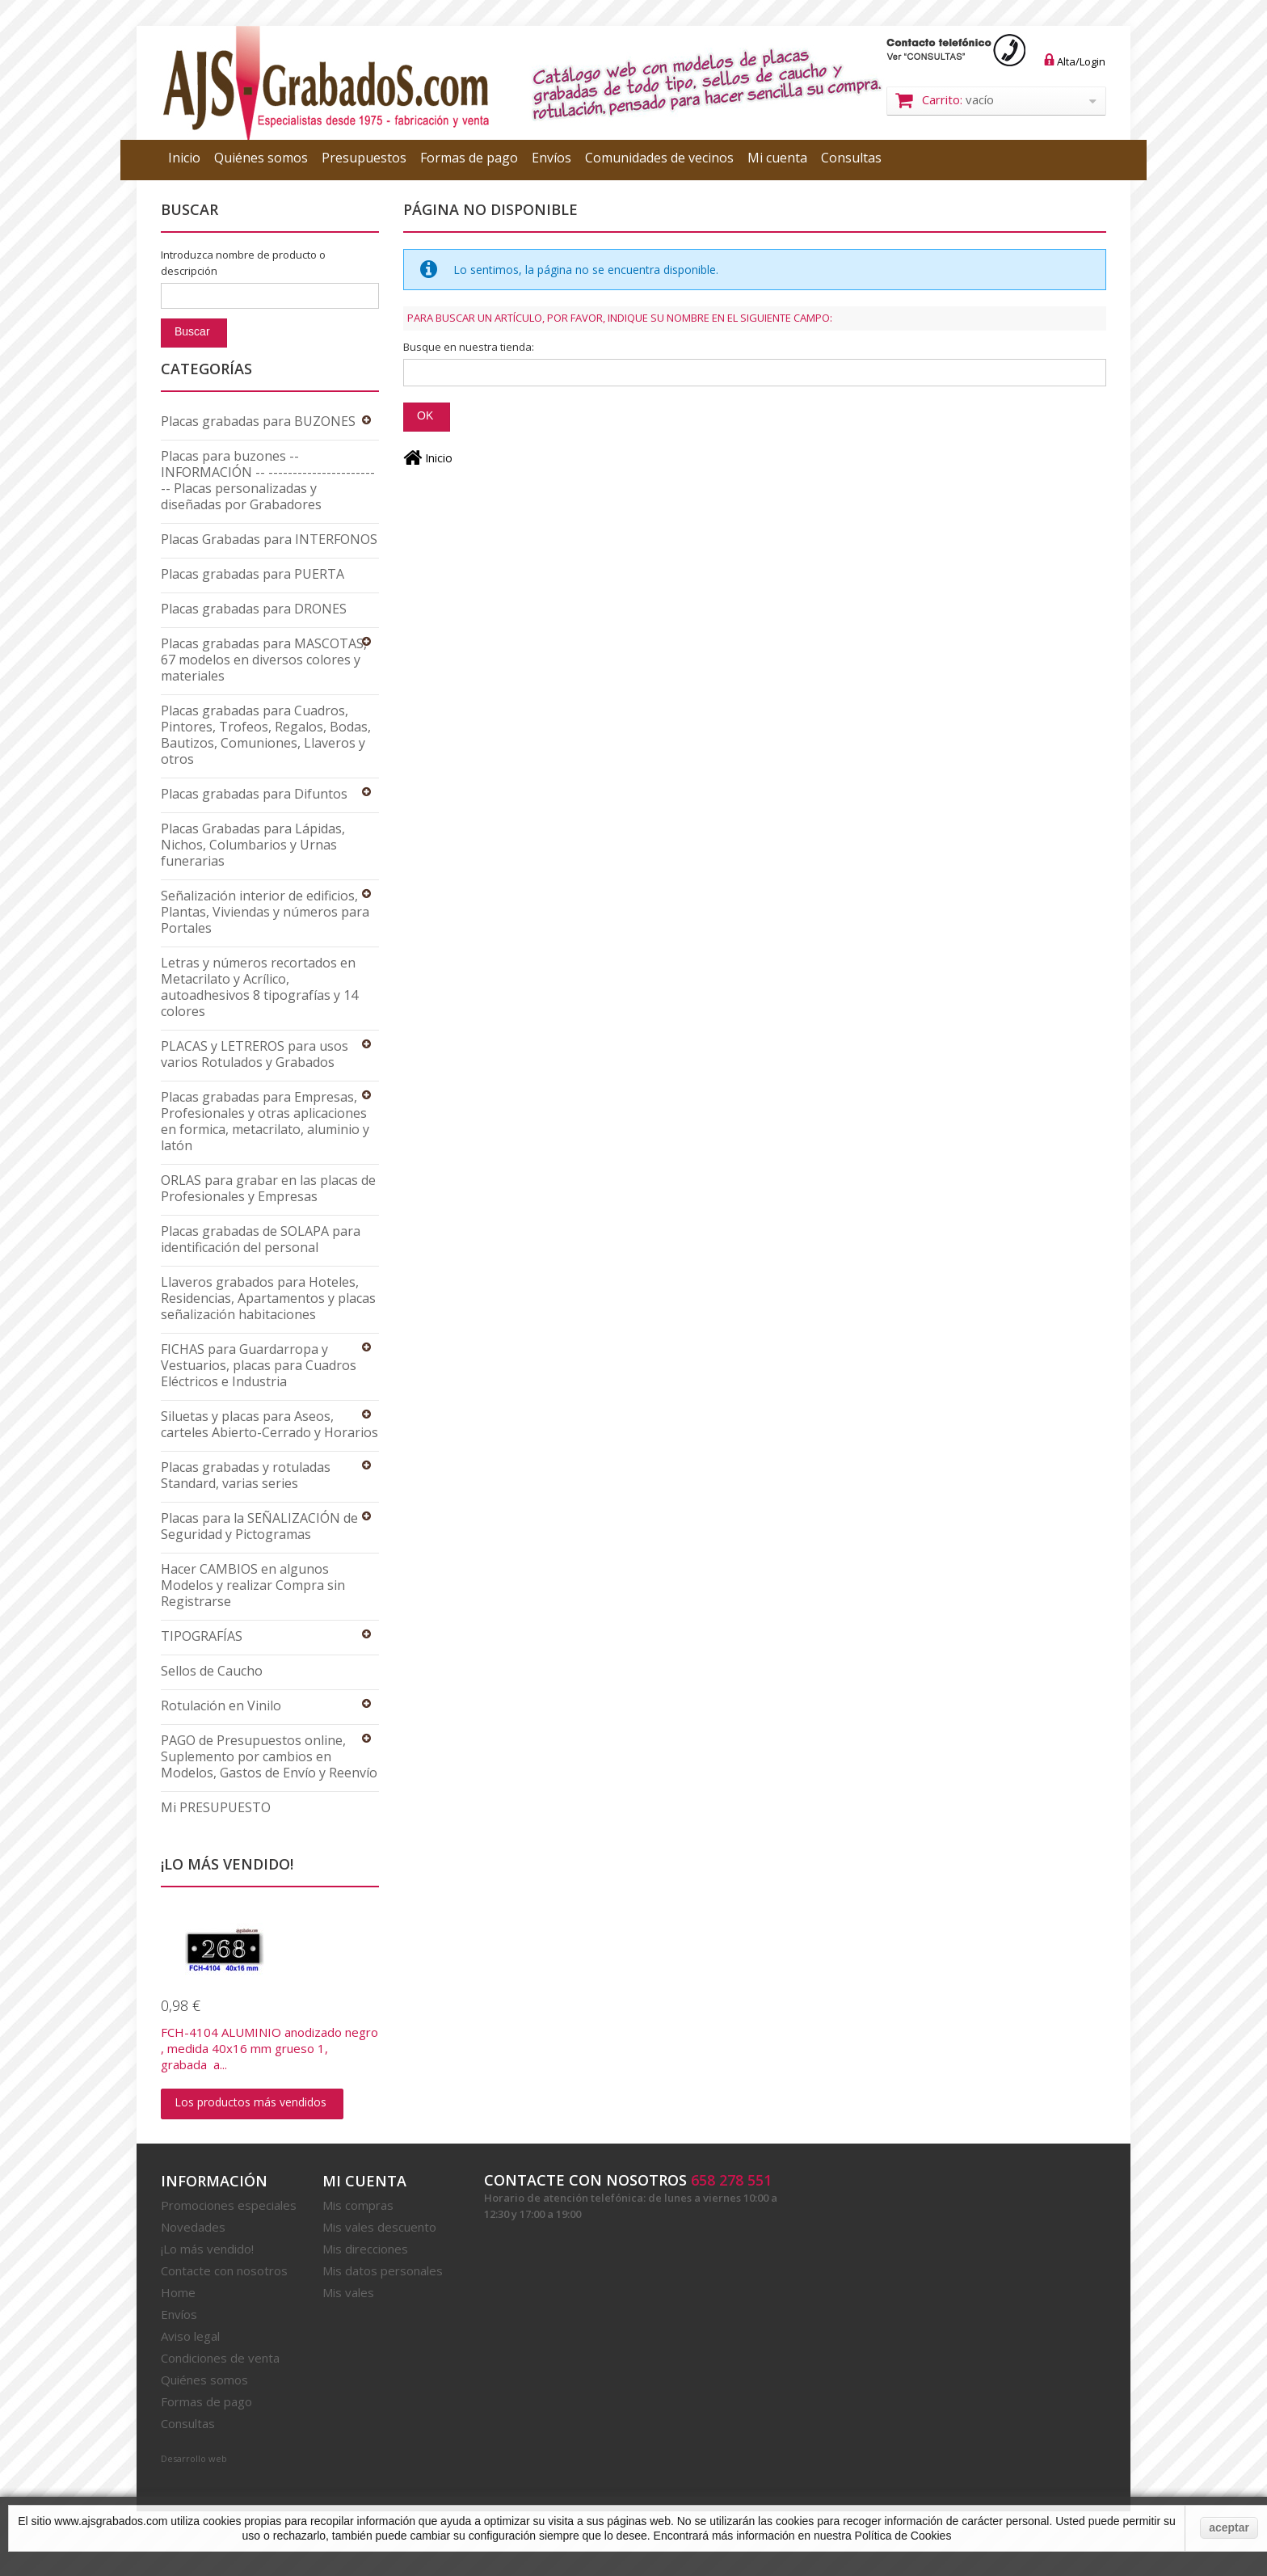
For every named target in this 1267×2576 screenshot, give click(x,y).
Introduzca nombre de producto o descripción (243, 262)
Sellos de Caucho (212, 1671)
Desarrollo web (194, 2458)
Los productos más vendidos (250, 2102)
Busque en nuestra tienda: (468, 346)
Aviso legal (190, 2336)
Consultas (851, 158)
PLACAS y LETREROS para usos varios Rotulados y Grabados (254, 1054)
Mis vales (348, 2292)
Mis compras (358, 2205)
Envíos (551, 158)
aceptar (1229, 2527)
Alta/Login (1075, 61)
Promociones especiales (229, 2205)
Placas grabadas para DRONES (254, 609)
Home (178, 2292)
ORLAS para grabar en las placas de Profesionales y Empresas (268, 1188)
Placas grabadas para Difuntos (254, 794)
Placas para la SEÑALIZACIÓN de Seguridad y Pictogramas (259, 1526)
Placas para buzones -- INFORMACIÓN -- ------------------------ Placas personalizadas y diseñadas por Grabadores (268, 480)
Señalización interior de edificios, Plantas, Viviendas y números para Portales (265, 912)
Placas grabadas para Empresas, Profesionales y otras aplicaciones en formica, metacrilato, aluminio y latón (265, 1121)
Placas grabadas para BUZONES (258, 421)
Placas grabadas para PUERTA (252, 574)
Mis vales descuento (379, 2227)
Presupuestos (364, 158)
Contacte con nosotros (224, 2270)
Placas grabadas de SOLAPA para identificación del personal (260, 1239)
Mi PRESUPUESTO (216, 1807)
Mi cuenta (777, 158)
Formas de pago (469, 158)
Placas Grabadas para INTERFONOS (269, 539)
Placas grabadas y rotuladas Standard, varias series (245, 1475)
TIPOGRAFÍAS (201, 1636)
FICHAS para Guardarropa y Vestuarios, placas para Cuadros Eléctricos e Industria (258, 1365)
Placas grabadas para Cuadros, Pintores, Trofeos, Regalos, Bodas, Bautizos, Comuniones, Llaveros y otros (266, 735)
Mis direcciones (365, 2249)
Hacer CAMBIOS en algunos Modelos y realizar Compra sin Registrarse (253, 1585)
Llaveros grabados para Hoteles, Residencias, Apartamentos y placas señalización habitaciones (268, 1298)
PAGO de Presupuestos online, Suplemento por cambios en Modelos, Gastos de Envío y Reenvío (269, 1756)
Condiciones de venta (220, 2358)
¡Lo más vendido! (207, 2249)
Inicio (184, 158)
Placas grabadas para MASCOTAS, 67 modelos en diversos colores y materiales (264, 660)
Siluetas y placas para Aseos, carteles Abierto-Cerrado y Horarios (269, 1424)
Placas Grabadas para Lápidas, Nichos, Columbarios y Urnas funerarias (253, 845)
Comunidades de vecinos (659, 158)
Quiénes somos (261, 158)
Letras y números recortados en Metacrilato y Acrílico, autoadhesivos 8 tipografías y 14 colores (259, 987)
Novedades (193, 2227)
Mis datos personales (382, 2270)
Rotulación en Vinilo (221, 1705)
